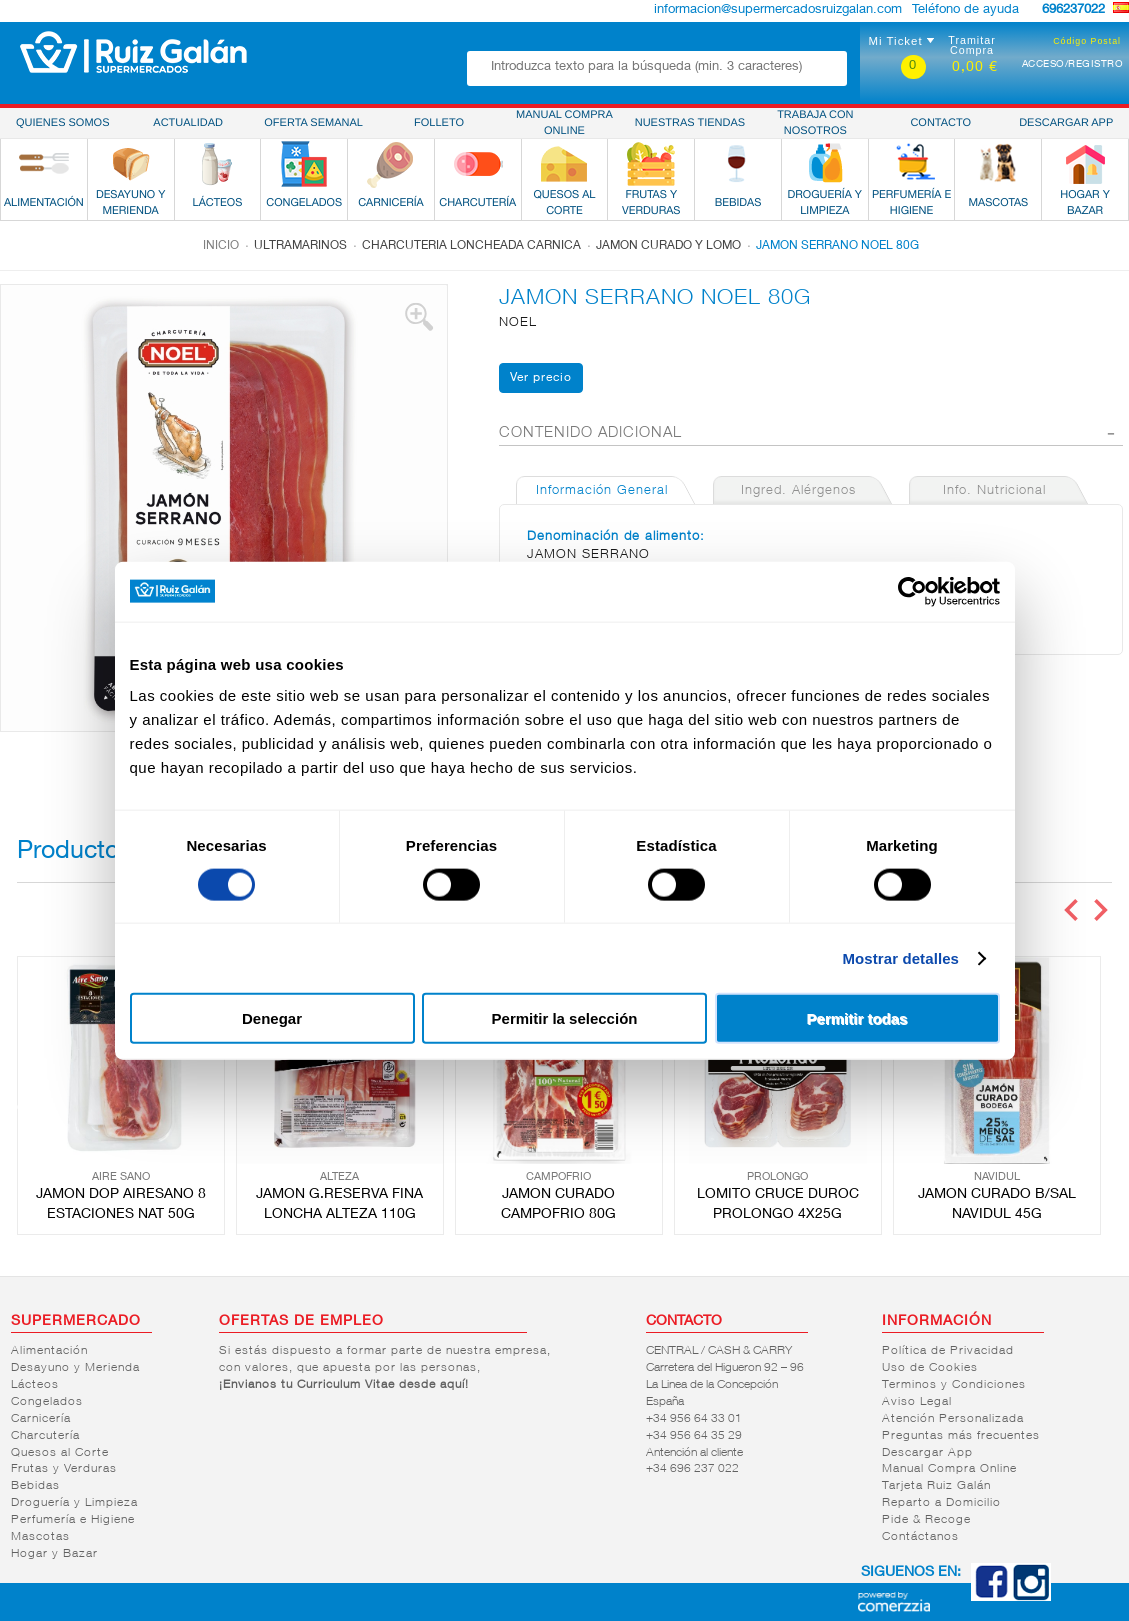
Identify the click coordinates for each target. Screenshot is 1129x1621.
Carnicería (41, 1419)
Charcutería (45, 1436)
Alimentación (49, 1351)
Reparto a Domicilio (941, 1503)
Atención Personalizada (953, 1419)
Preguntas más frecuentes (961, 1436)
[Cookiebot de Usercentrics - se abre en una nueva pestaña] (912, 591)
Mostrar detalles (900, 957)
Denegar (272, 1018)
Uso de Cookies (930, 1368)
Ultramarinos (300, 246)
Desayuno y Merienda (75, 1368)
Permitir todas (857, 1018)
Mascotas (40, 1537)
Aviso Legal (917, 1402)
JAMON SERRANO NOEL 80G (837, 246)
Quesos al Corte (60, 1453)
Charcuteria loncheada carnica (471, 246)
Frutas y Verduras (64, 1469)
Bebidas (35, 1486)
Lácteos (35, 1385)
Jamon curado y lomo (668, 246)
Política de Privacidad (948, 1351)
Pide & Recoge (926, 1520)
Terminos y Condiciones (954, 1385)
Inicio (221, 246)
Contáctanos (920, 1537)
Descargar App (927, 1453)
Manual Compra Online (949, 1469)
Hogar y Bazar (54, 1554)
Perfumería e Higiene (73, 1520)
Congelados (47, 1402)
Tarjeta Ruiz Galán (936, 1486)
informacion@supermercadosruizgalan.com (778, 10)
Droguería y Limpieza (74, 1503)
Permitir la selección (565, 1018)
